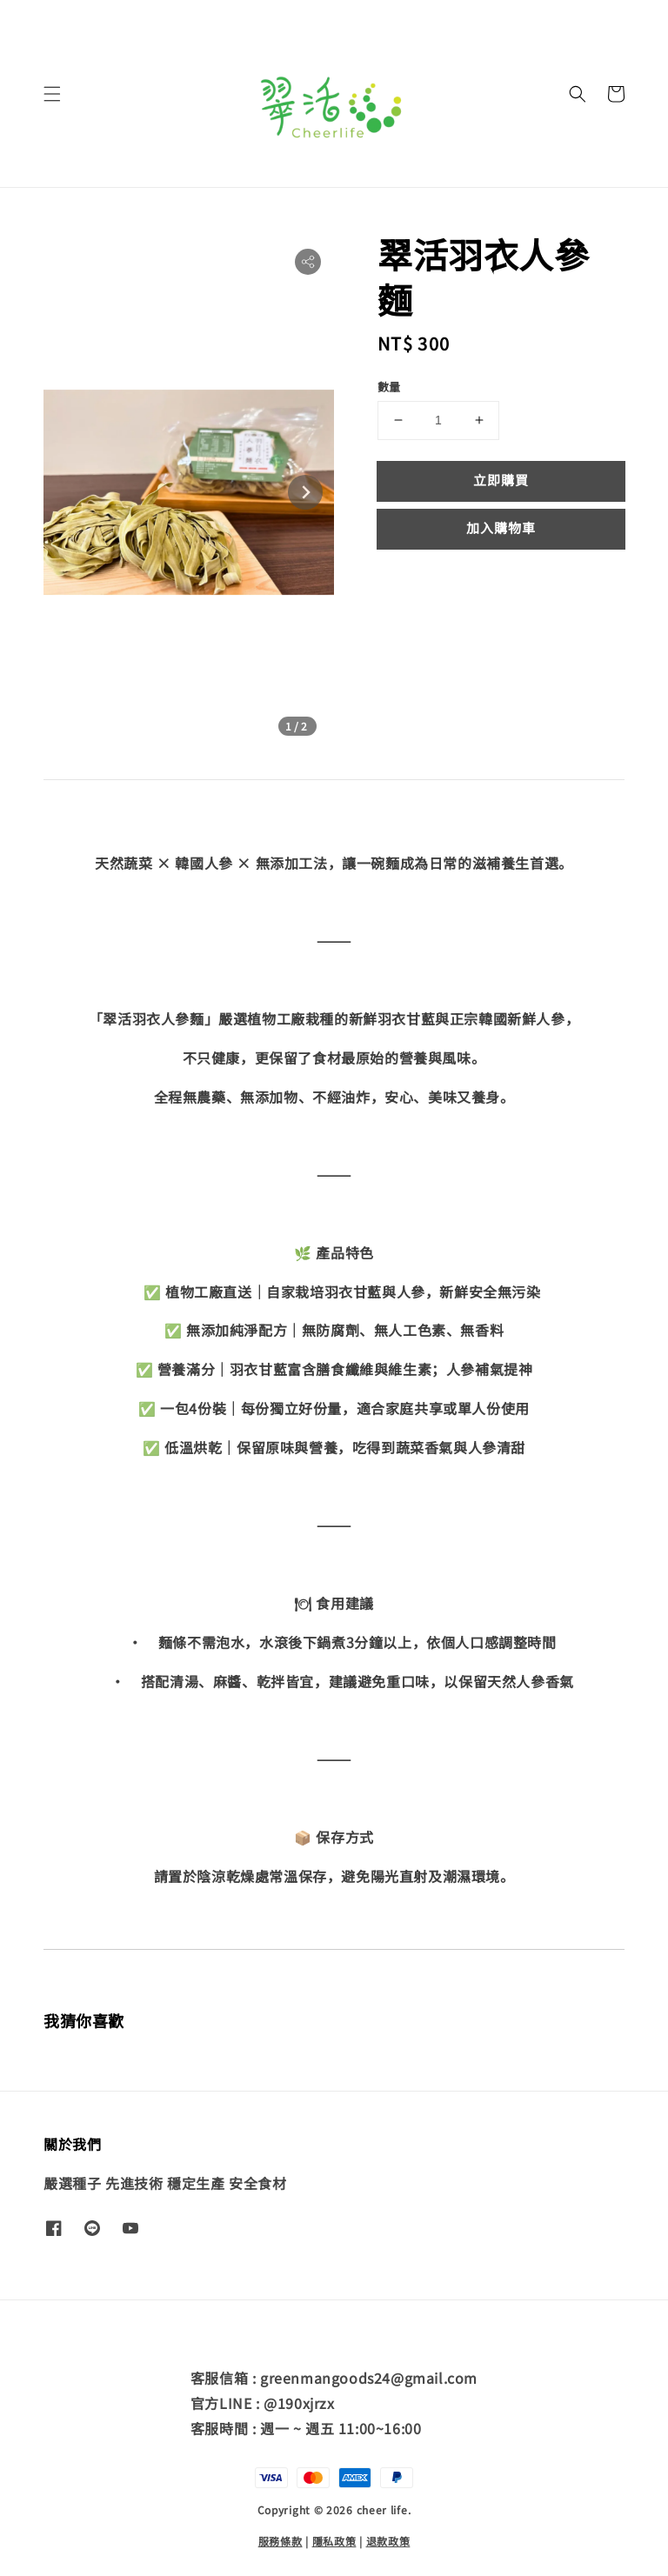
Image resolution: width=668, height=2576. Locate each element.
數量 (389, 386)
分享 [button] (402, 581)
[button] (52, 94)
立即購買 (501, 479)
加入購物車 (501, 527)
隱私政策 (334, 2540)
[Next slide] (305, 492)
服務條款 (280, 2540)
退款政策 (388, 2540)
